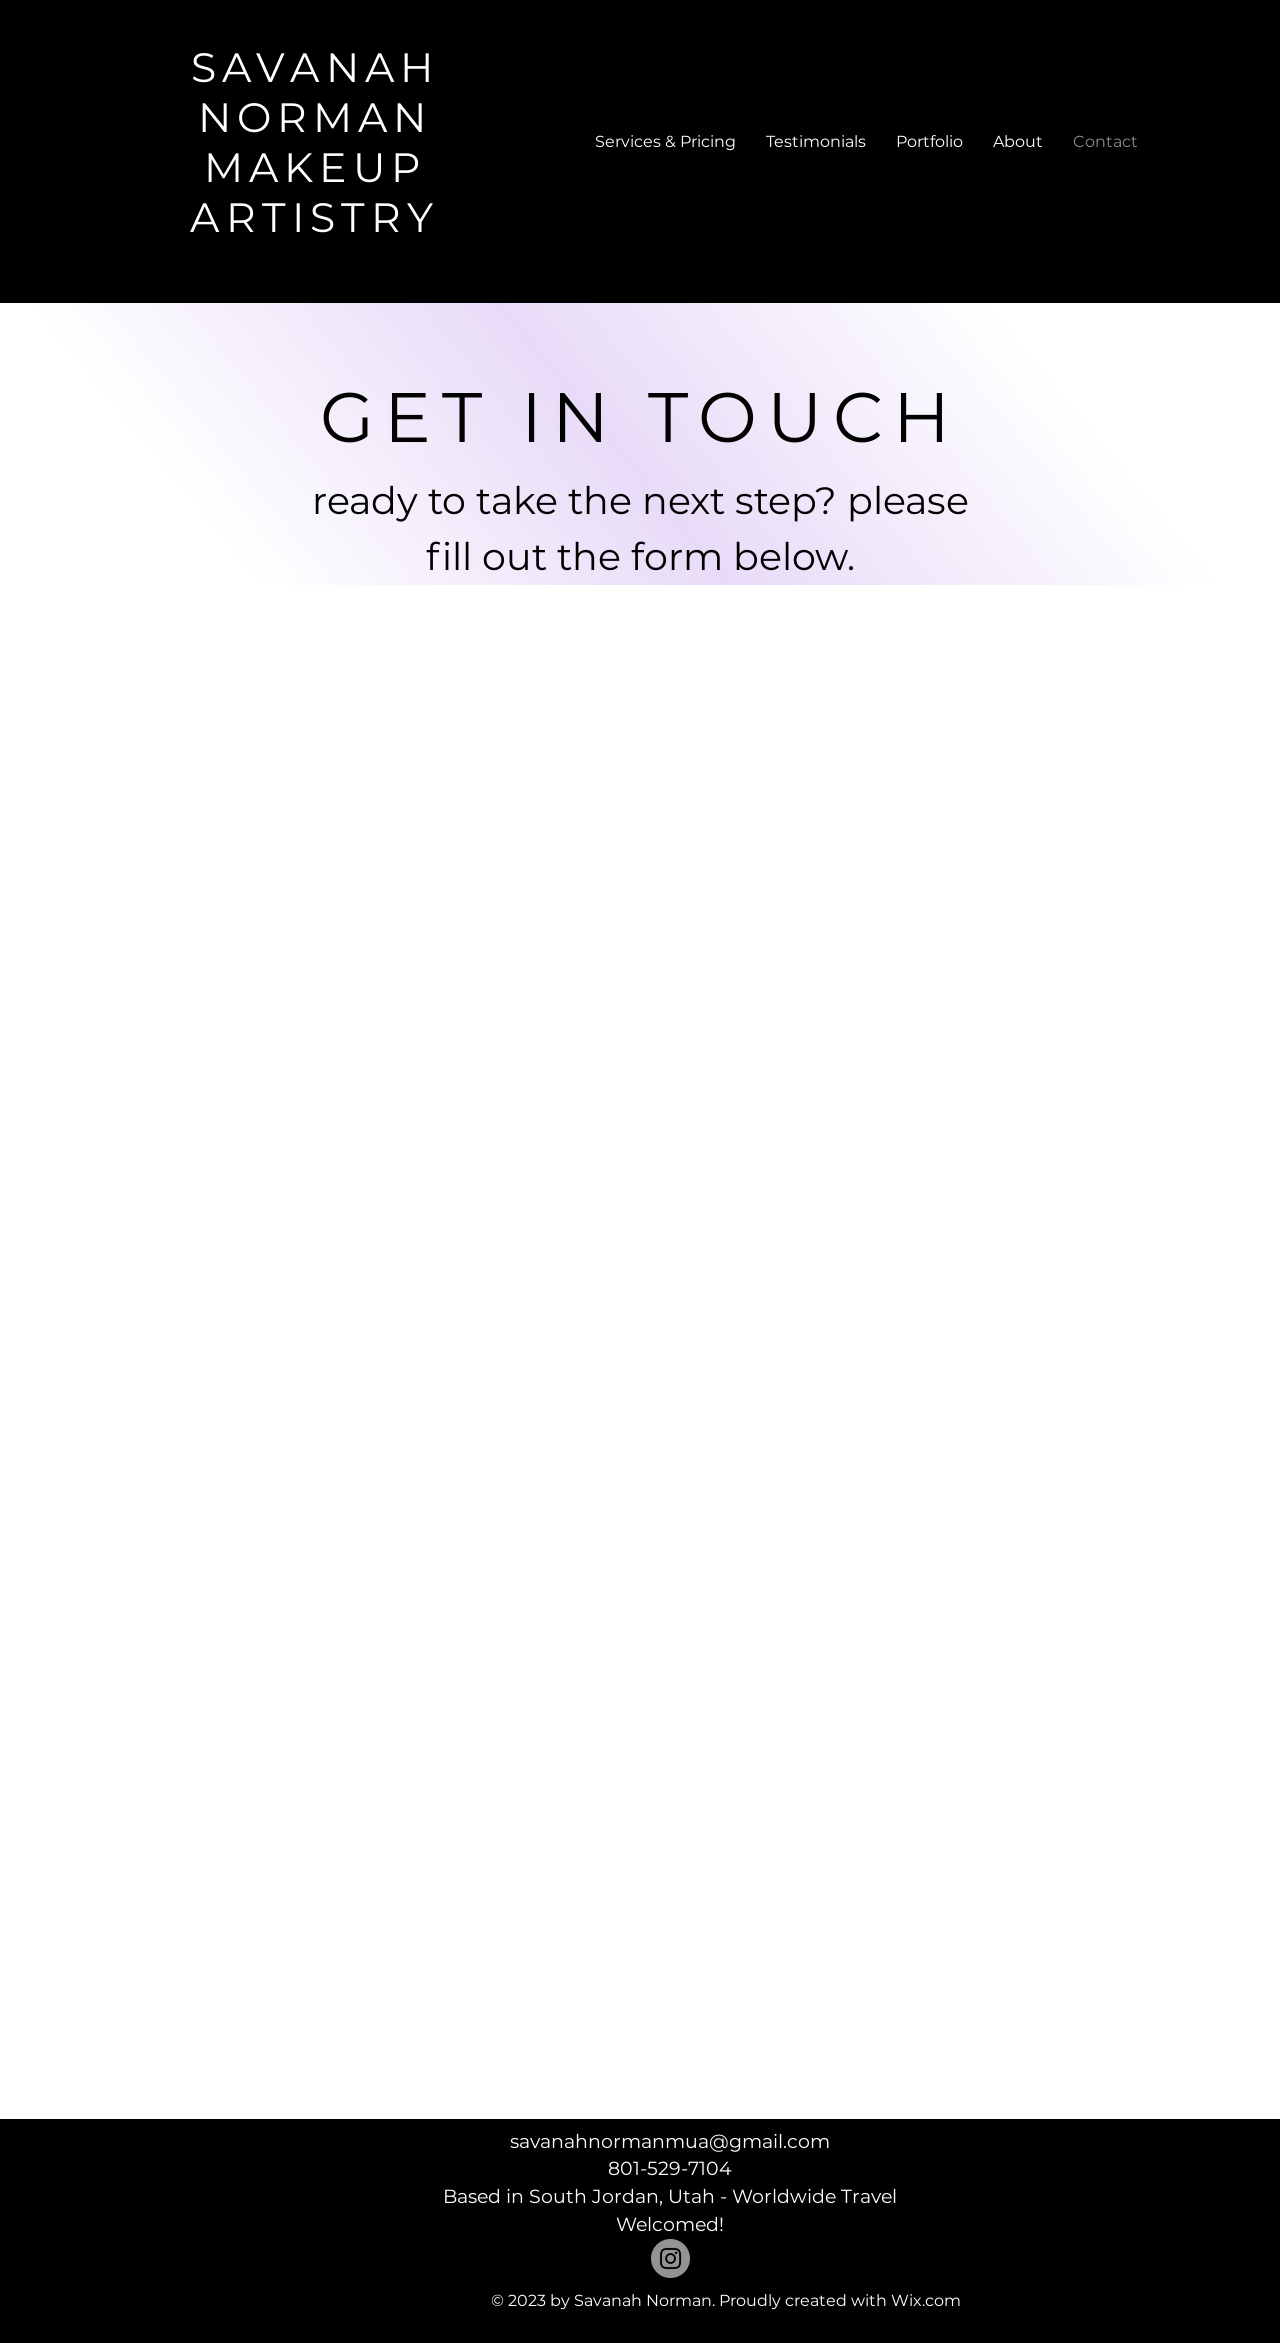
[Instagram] (670, 2258)
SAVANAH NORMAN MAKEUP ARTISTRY (314, 142)
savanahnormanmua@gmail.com (670, 2141)
